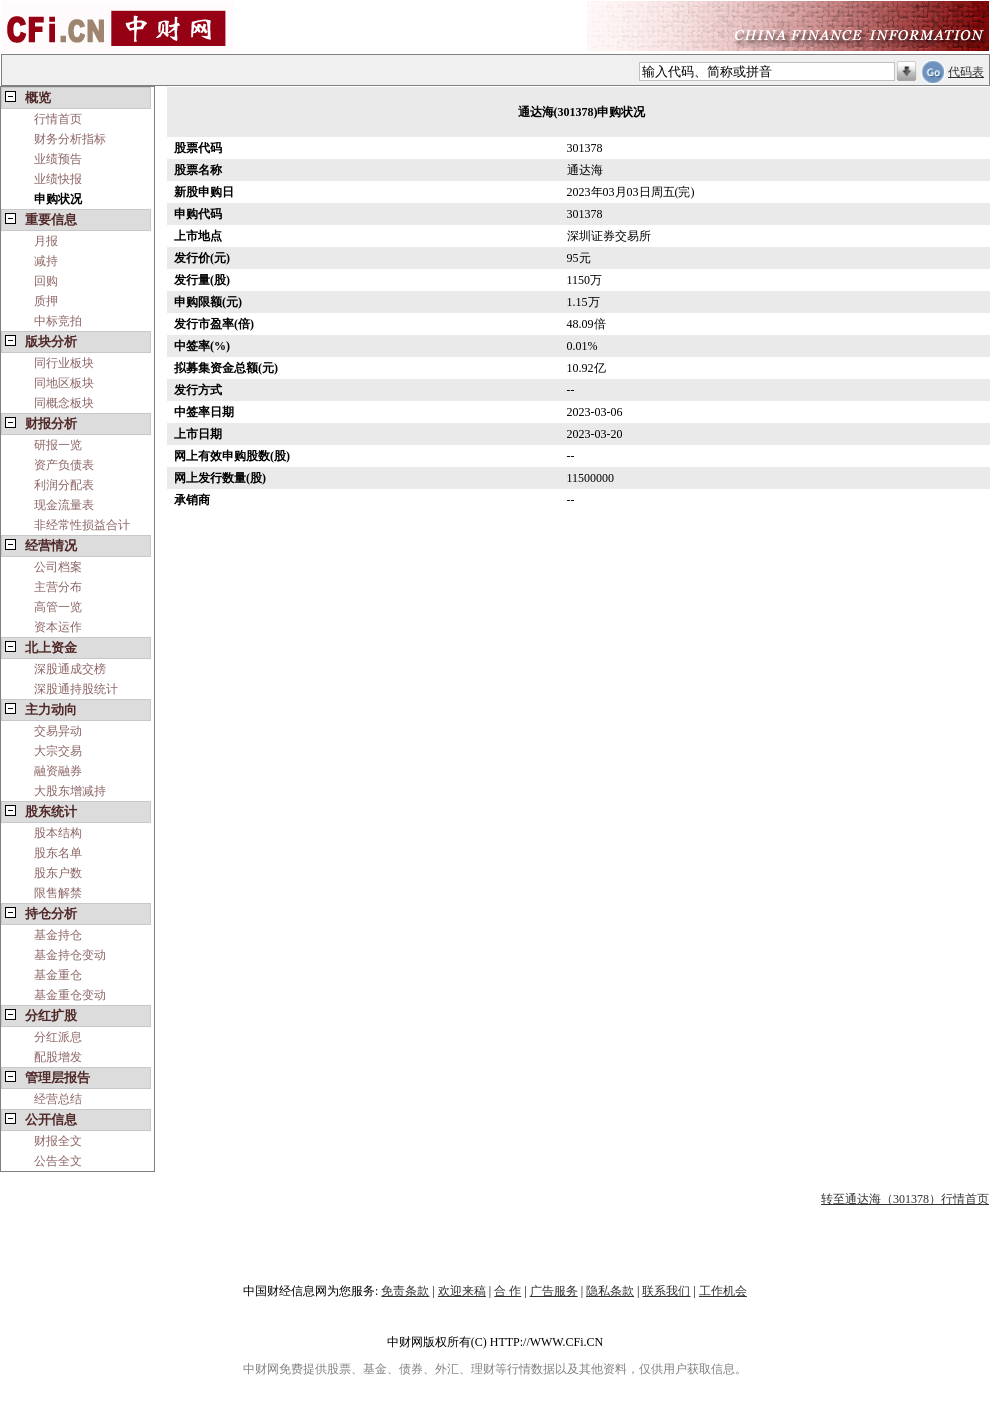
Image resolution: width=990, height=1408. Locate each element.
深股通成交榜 (70, 669)
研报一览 (58, 445)
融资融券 (58, 771)
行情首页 (58, 119)
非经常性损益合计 (82, 525)
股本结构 (58, 833)
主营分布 (58, 587)
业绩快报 (58, 179)
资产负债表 (64, 465)
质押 (46, 301)
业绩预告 (58, 159)
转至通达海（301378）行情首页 (905, 1199)
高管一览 (58, 607)
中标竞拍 (58, 321)
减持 (46, 261)
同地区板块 (64, 383)
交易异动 (58, 731)
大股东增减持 (70, 791)
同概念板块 (64, 403)
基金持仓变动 (70, 955)
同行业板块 (64, 363)
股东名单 (58, 853)
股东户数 (58, 873)
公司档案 (58, 567)
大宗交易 (58, 751)
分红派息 (58, 1037)
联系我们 (666, 1291)
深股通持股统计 (76, 689)
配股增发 (58, 1057)
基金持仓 (58, 935)
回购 (46, 281)
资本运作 (58, 627)
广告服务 (554, 1291)
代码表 (966, 72)
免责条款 (405, 1291)
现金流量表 (64, 505)
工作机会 (723, 1291)
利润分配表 (64, 485)
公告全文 (58, 1161)
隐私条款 (610, 1291)
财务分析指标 (70, 139)
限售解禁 (58, 893)
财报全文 (58, 1141)
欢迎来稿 (462, 1291)
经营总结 (58, 1099)
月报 (46, 241)
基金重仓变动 (70, 995)
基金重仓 (58, 975)
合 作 (507, 1291)
